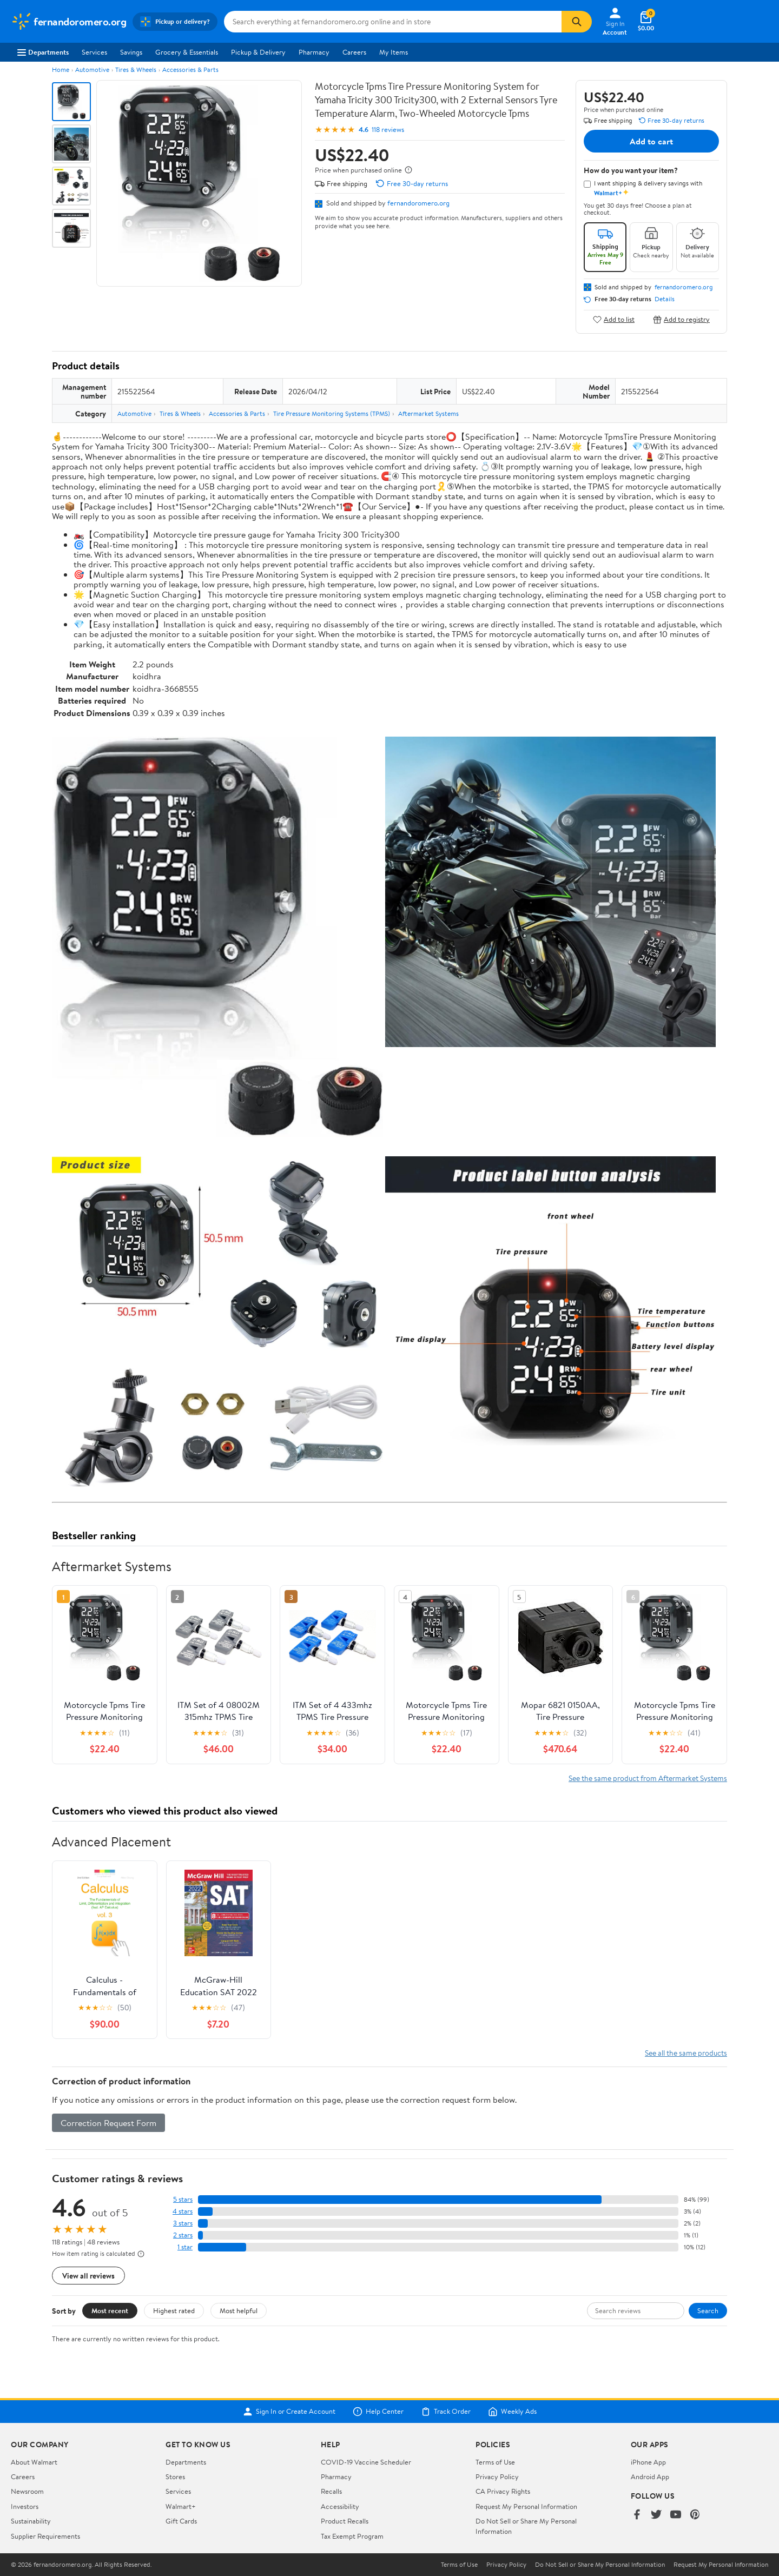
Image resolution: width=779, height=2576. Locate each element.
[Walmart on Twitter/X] (656, 2515)
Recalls (331, 2491)
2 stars (183, 2235)
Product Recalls (344, 2521)
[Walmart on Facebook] (637, 2515)
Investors (24, 2506)
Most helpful (239, 2310)
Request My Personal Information (526, 2506)
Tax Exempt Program (352, 2536)
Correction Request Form (108, 2123)
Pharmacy (314, 52)
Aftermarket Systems (428, 413)
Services (94, 52)
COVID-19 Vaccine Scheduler (366, 2462)
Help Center (378, 2411)
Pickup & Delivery (258, 52)
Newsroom (27, 2491)
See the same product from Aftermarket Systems (648, 1778)
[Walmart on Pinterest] (695, 2515)
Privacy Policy (497, 2476)
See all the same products (686, 2053)
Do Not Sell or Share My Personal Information (600, 2564)
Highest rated (174, 2310)
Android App (650, 2476)
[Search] (577, 21)
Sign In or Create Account (289, 2411)
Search (707, 2310)
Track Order (446, 2411)
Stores (175, 2476)
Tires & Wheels (135, 69)
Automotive (92, 69)
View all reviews (88, 2275)
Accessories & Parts (190, 69)
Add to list (614, 319)
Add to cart (651, 141)
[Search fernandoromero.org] (393, 21)
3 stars (183, 2223)
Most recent (109, 2310)
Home (60, 69)
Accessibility (340, 2506)
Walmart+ (181, 2506)
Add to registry (681, 319)
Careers (354, 52)
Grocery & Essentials (186, 52)
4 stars (183, 2211)
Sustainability (31, 2521)
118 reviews (388, 129)
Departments (43, 52)
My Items (393, 52)
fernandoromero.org (418, 203)
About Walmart (34, 2462)
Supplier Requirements (45, 2536)
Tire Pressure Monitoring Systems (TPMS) (331, 413)
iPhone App (648, 2462)
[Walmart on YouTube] (676, 2515)
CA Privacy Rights (503, 2491)
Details (665, 299)
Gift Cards (181, 2521)
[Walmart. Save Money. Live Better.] (68, 21)
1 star (185, 2247)
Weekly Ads (512, 2411)
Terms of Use (495, 2462)
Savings (131, 52)
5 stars (183, 2199)
